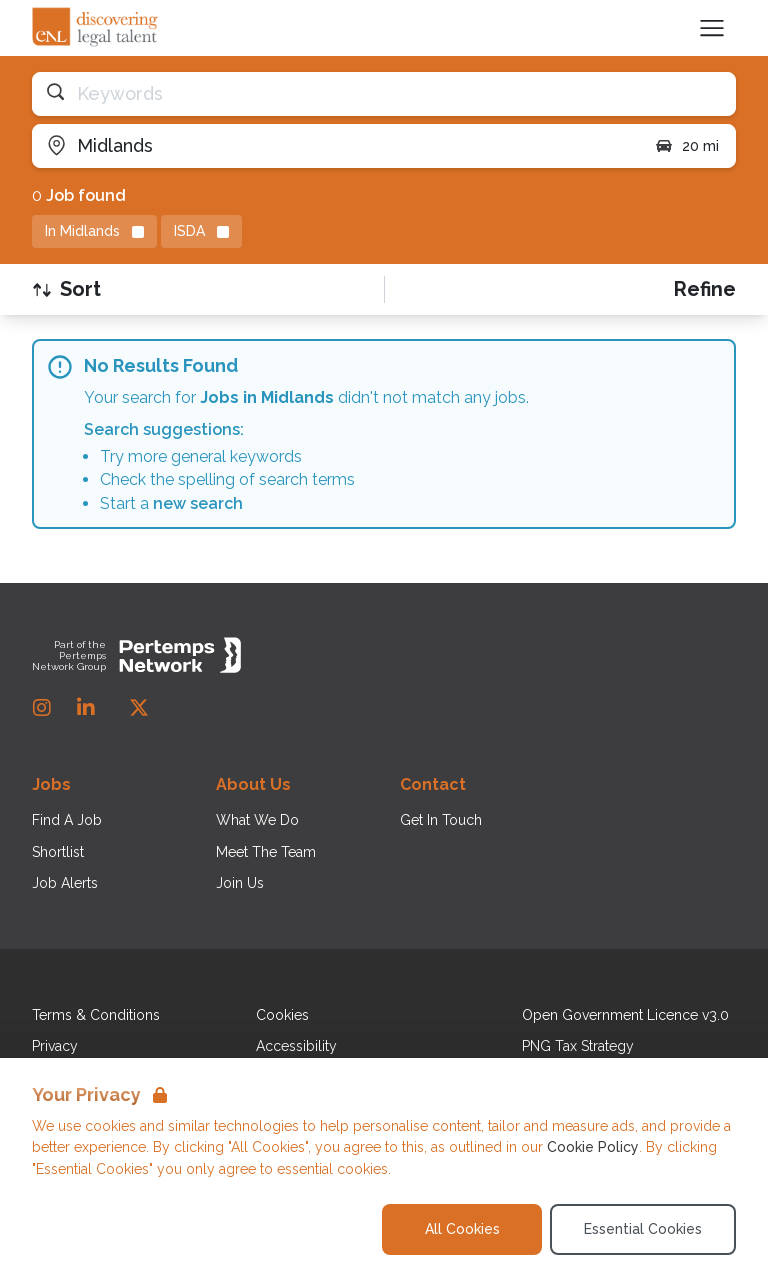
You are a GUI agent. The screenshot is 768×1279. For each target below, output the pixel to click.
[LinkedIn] (86, 708)
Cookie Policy (593, 1147)
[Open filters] (705, 289)
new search (198, 503)
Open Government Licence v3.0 (625, 1015)
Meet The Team (266, 852)
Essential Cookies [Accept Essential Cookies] (643, 1229)
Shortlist (58, 852)
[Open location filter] (335, 146)
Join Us (240, 883)
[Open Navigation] (712, 28)
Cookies (282, 1015)
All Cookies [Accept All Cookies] (462, 1229)
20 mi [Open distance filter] (686, 146)
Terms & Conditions (96, 1015)
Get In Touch (441, 820)
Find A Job (67, 820)
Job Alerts (65, 883)
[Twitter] (139, 708)
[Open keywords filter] (384, 94)
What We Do (257, 820)
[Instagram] (42, 708)
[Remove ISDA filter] (201, 231)
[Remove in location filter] (94, 231)
